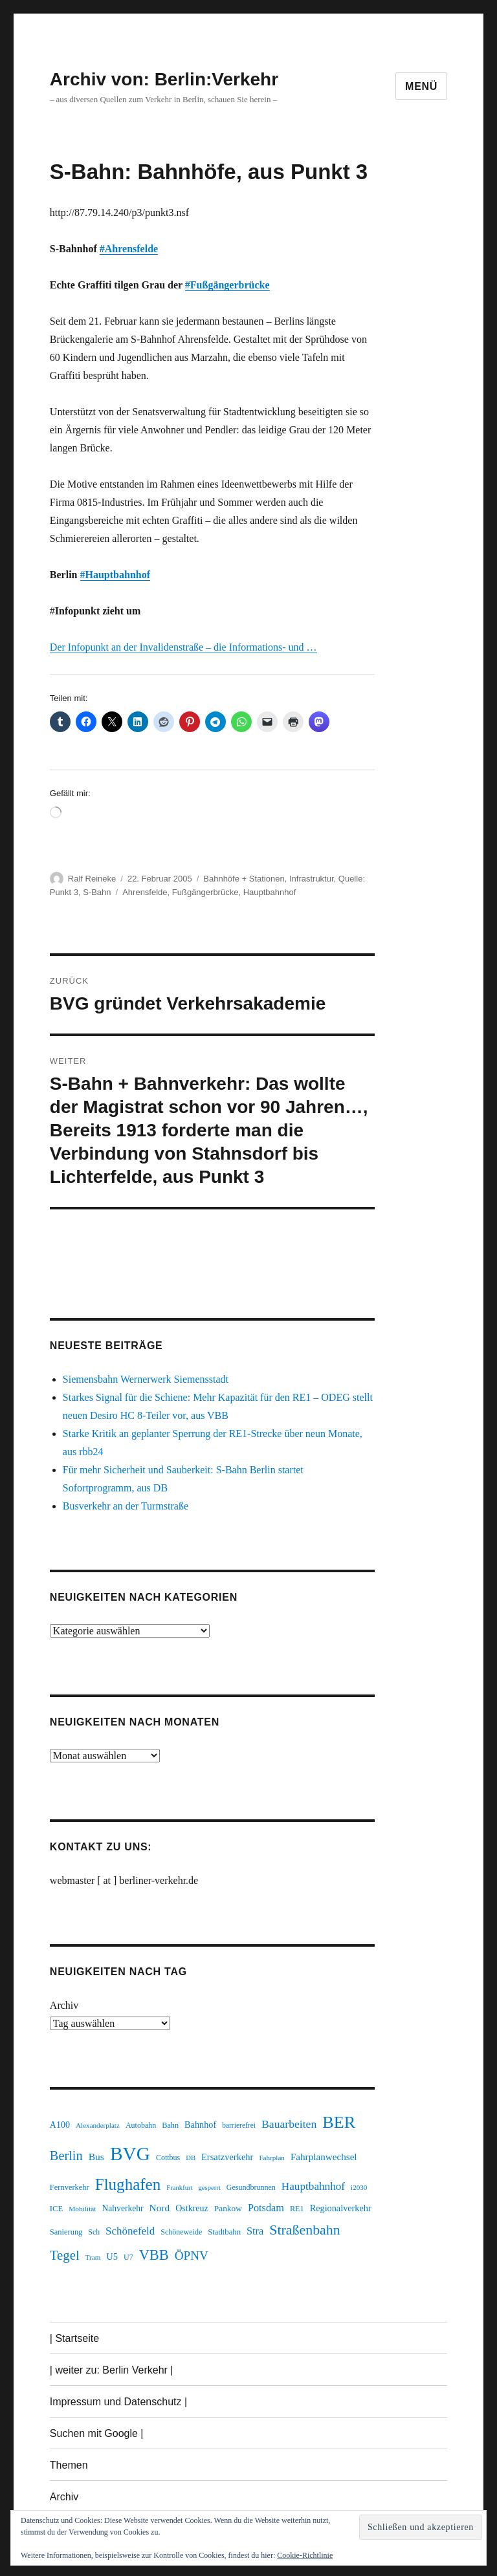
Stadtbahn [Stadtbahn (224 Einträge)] (224, 2231)
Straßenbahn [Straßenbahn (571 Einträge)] (304, 2230)
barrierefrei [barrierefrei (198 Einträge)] (239, 2125)
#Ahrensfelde (129, 248)
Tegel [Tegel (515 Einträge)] (65, 2254)
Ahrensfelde (144, 892)
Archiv (64, 2005)
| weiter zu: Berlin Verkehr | (111, 2370)
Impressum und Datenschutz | (118, 2401)
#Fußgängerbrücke (227, 284)
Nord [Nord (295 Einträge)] (159, 2207)
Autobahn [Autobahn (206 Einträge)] (141, 2125)
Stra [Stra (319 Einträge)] (255, 2231)
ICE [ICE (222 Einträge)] (56, 2208)
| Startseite (74, 2338)
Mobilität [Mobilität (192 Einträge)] (82, 2209)
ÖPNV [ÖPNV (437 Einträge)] (191, 2255)
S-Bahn (97, 892)
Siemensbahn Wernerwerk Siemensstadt (145, 1379)
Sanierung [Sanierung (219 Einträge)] (66, 2231)
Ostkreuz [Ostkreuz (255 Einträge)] (191, 2208)
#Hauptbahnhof (115, 574)
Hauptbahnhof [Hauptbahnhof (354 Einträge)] (313, 2186)
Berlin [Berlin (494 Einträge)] (66, 2155)
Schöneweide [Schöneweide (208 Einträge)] (181, 2231)
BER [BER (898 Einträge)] (338, 2122)
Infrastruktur (311, 878)
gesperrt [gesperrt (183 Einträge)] (210, 2187)
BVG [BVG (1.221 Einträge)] (130, 2153)
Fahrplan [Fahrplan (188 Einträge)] (272, 2157)
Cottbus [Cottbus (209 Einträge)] (168, 2157)
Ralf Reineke (92, 878)
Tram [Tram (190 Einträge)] (93, 2257)
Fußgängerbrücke (205, 892)
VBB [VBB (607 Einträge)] (154, 2255)
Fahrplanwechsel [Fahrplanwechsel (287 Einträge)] (324, 2156)
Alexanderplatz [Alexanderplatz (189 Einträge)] (98, 2125)
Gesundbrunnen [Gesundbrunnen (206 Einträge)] (251, 2187)
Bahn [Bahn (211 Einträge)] (170, 2125)
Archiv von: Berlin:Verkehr (164, 79)
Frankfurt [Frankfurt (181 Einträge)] (179, 2187)
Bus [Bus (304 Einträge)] (96, 2156)
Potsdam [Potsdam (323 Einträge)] (266, 2208)
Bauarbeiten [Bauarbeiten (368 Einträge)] (288, 2123)
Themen (69, 2465)
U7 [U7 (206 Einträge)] (128, 2257)
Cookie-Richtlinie (305, 2555)
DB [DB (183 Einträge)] (190, 2157)
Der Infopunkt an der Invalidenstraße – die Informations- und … (183, 647)
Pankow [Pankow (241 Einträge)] (228, 2208)
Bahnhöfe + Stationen (243, 878)
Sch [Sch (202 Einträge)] (94, 2231)
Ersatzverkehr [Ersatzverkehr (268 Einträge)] (227, 2157)
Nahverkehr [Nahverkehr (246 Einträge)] (122, 2208)
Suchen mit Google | (97, 2433)
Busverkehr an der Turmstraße (125, 1505)
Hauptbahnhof (269, 892)
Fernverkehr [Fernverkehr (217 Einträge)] (69, 2187)
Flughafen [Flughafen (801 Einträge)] (128, 2184)
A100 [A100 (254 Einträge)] (60, 2124)
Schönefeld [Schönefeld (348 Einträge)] (130, 2231)
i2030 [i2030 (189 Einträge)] (359, 2187)
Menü (421, 86)
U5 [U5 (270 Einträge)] (112, 2256)
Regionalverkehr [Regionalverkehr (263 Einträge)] (340, 2208)
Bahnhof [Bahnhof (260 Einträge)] (200, 2124)
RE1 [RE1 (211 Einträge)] (297, 2208)
